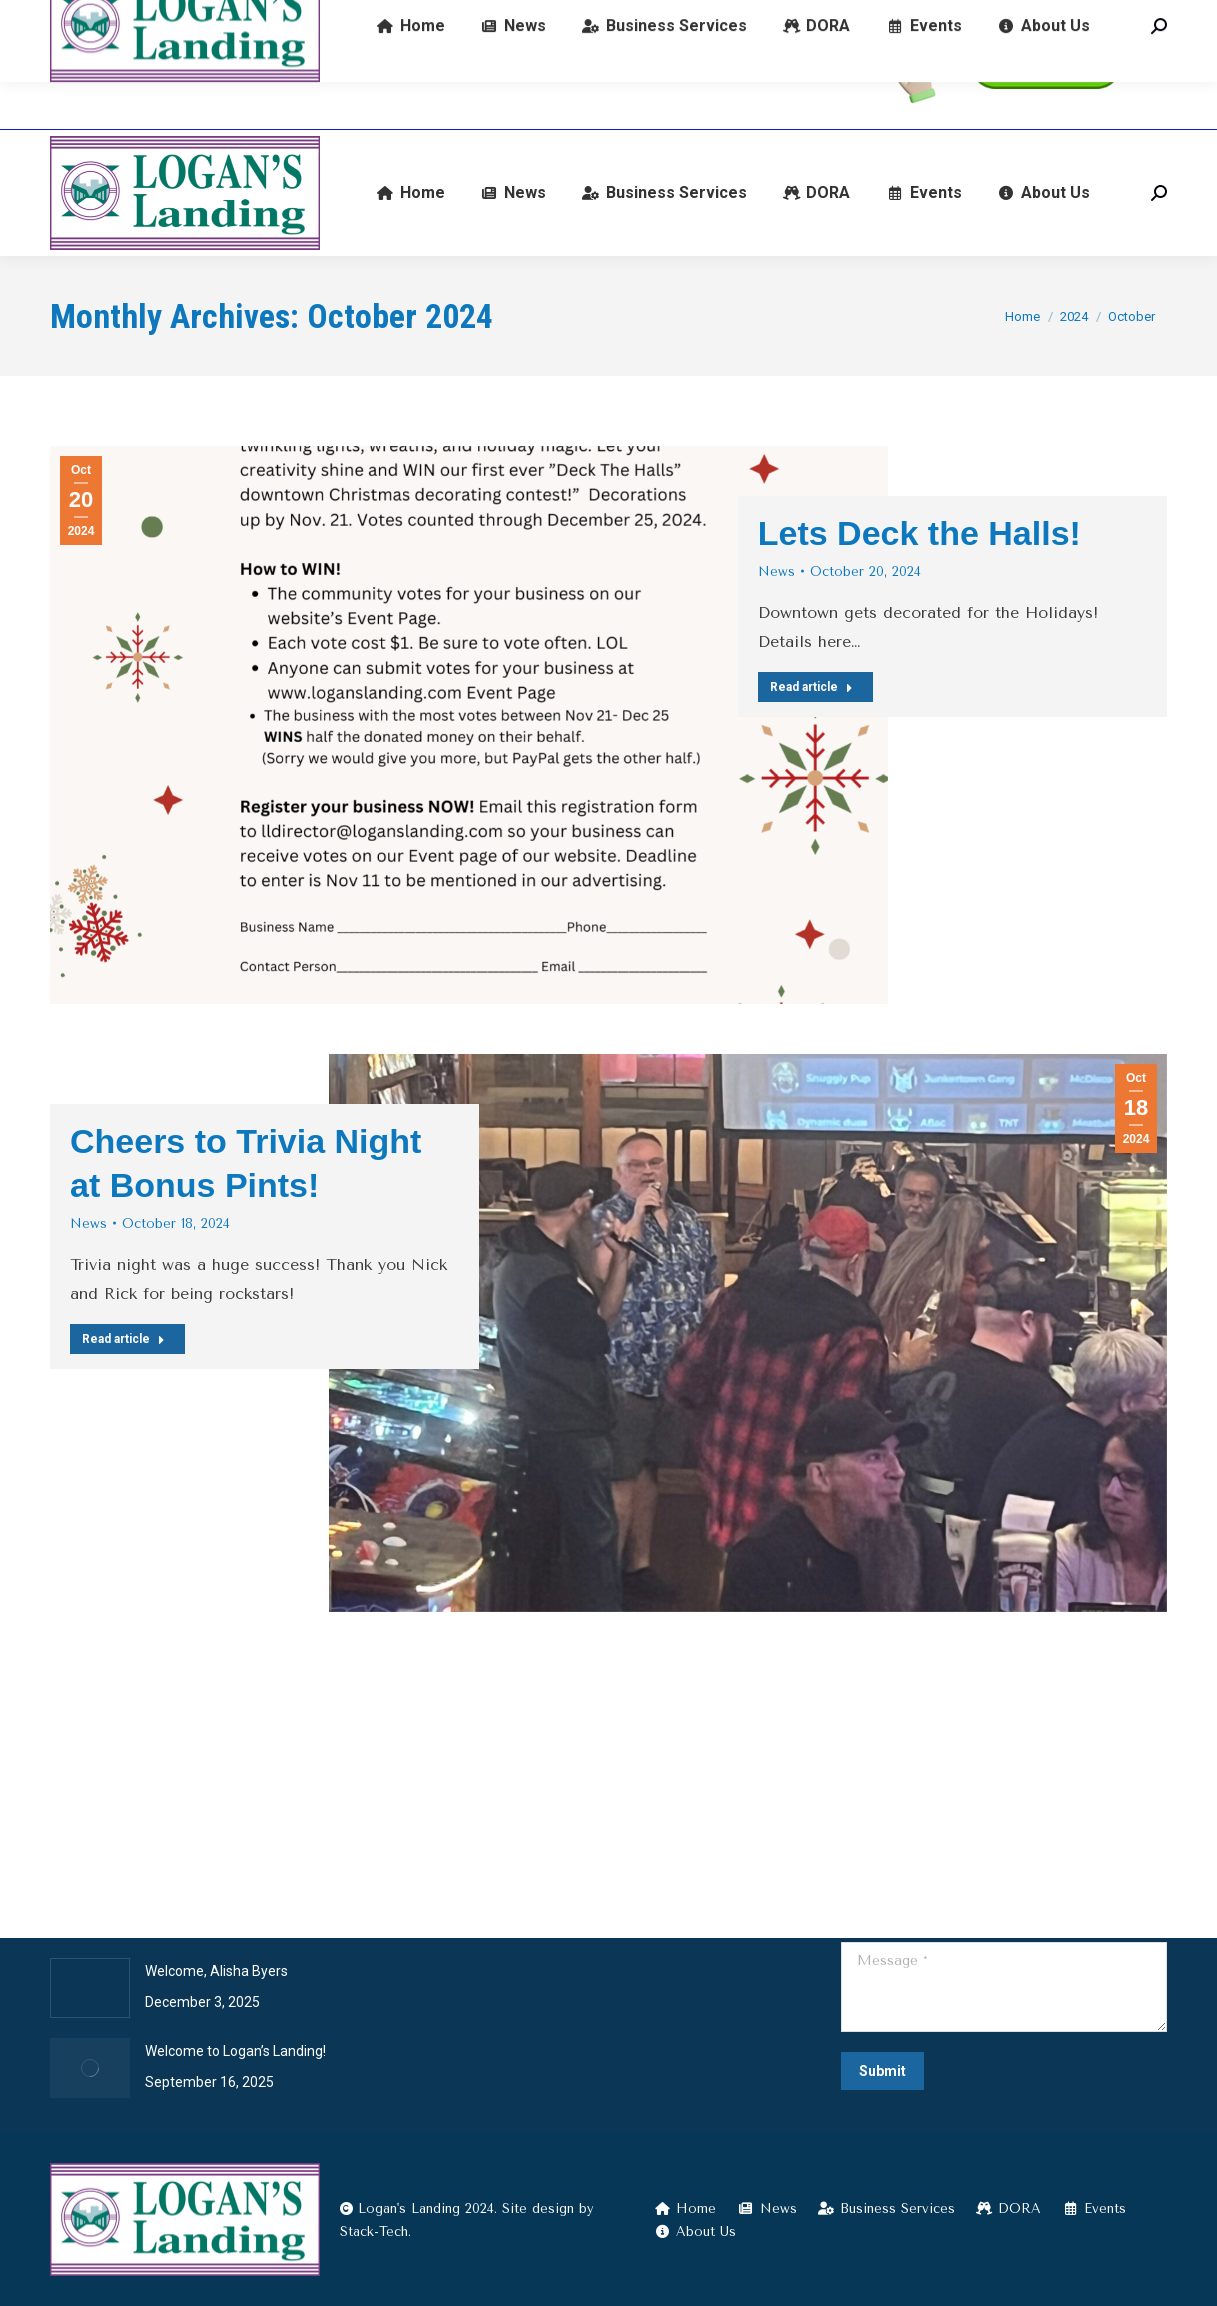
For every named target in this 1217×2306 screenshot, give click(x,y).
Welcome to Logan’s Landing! (235, 2051)
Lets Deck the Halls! (919, 533)
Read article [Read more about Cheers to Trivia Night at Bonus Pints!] (123, 1339)
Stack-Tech (374, 2231)
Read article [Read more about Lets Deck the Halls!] (811, 687)
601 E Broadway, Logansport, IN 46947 (528, 65)
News (776, 571)
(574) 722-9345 (118, 65)
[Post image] (90, 1988)
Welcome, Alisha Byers (216, 1971)
